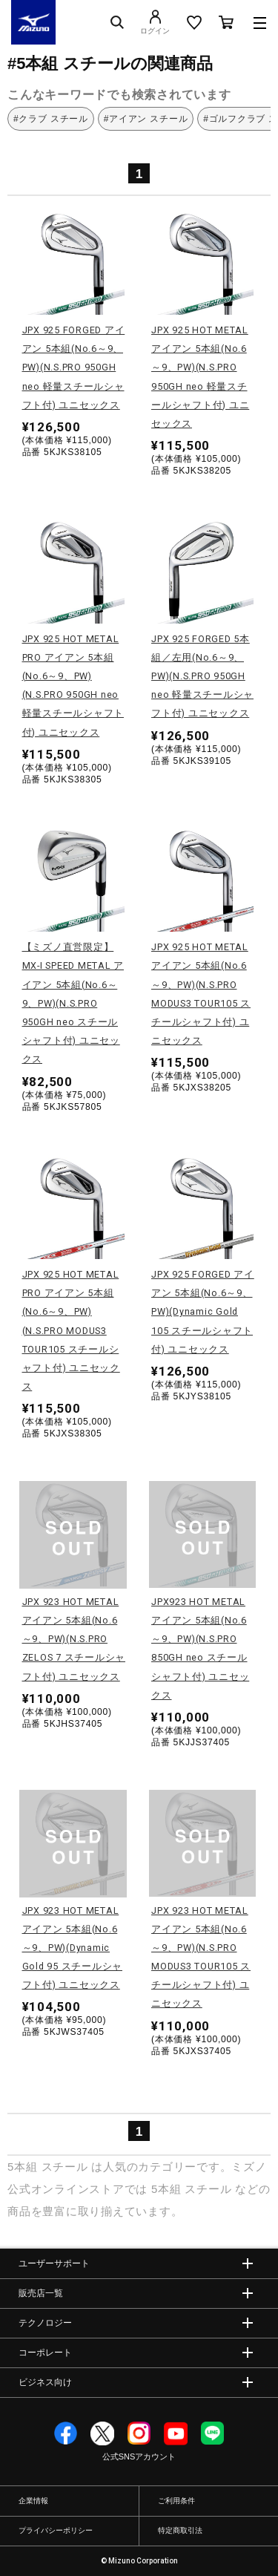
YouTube (176, 2433)
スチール (65, 2166)
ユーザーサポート (54, 2263)
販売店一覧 (41, 2293)
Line (213, 2433)
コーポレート (45, 2352)
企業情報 (33, 2501)
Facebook (66, 2433)
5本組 (22, 2166)
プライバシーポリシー (56, 2530)
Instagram (139, 2433)
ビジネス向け (45, 2382)
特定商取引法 (180, 2530)
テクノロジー (45, 2323)
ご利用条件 (176, 2501)
